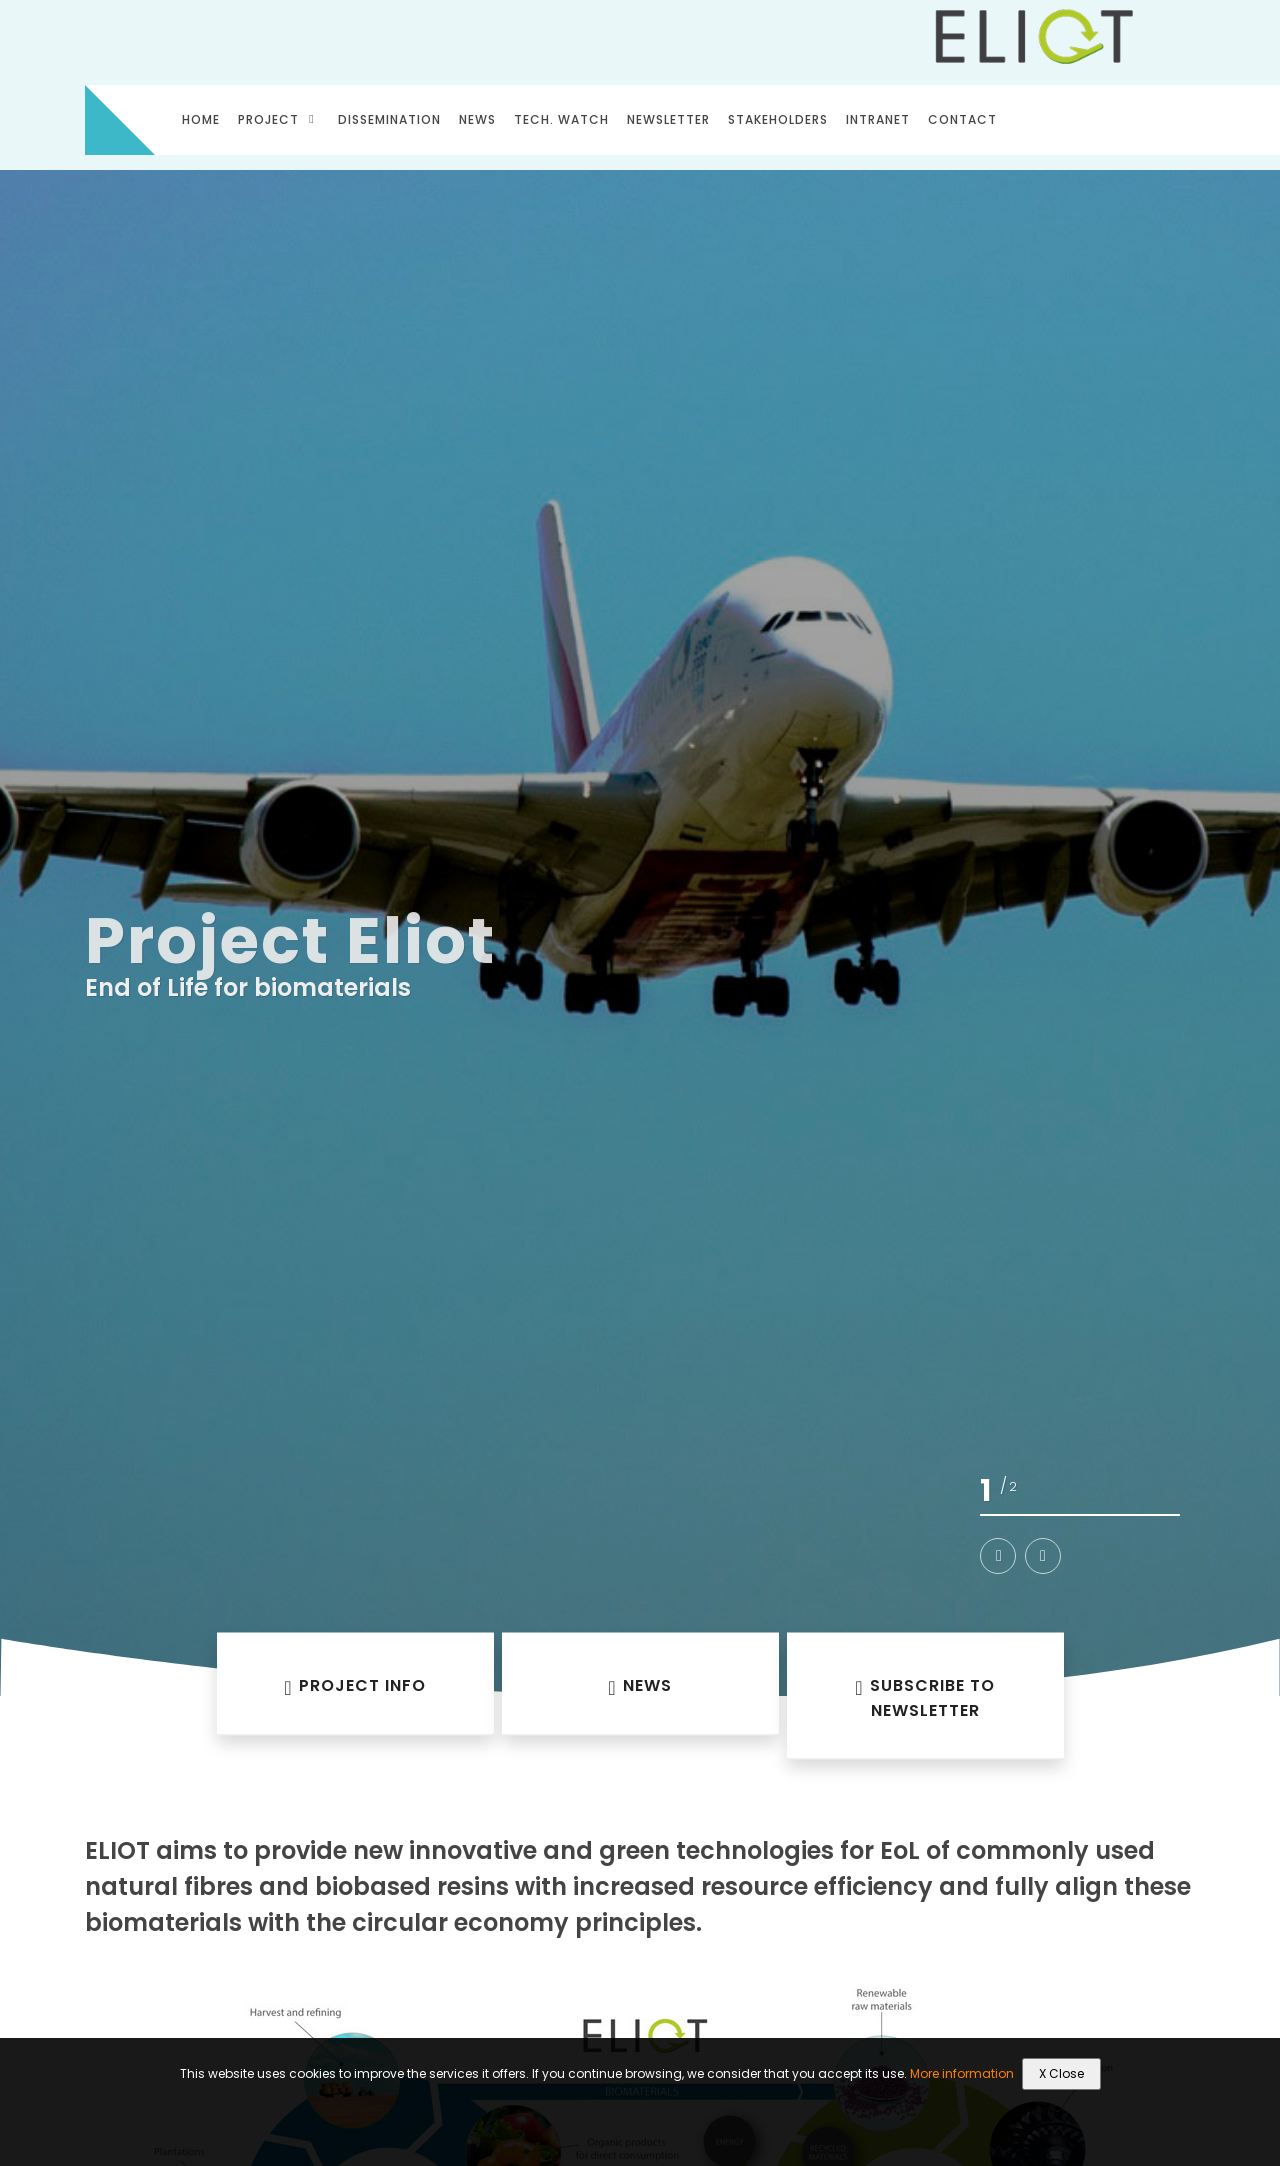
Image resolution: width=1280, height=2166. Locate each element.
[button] (998, 1556)
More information (962, 2073)
